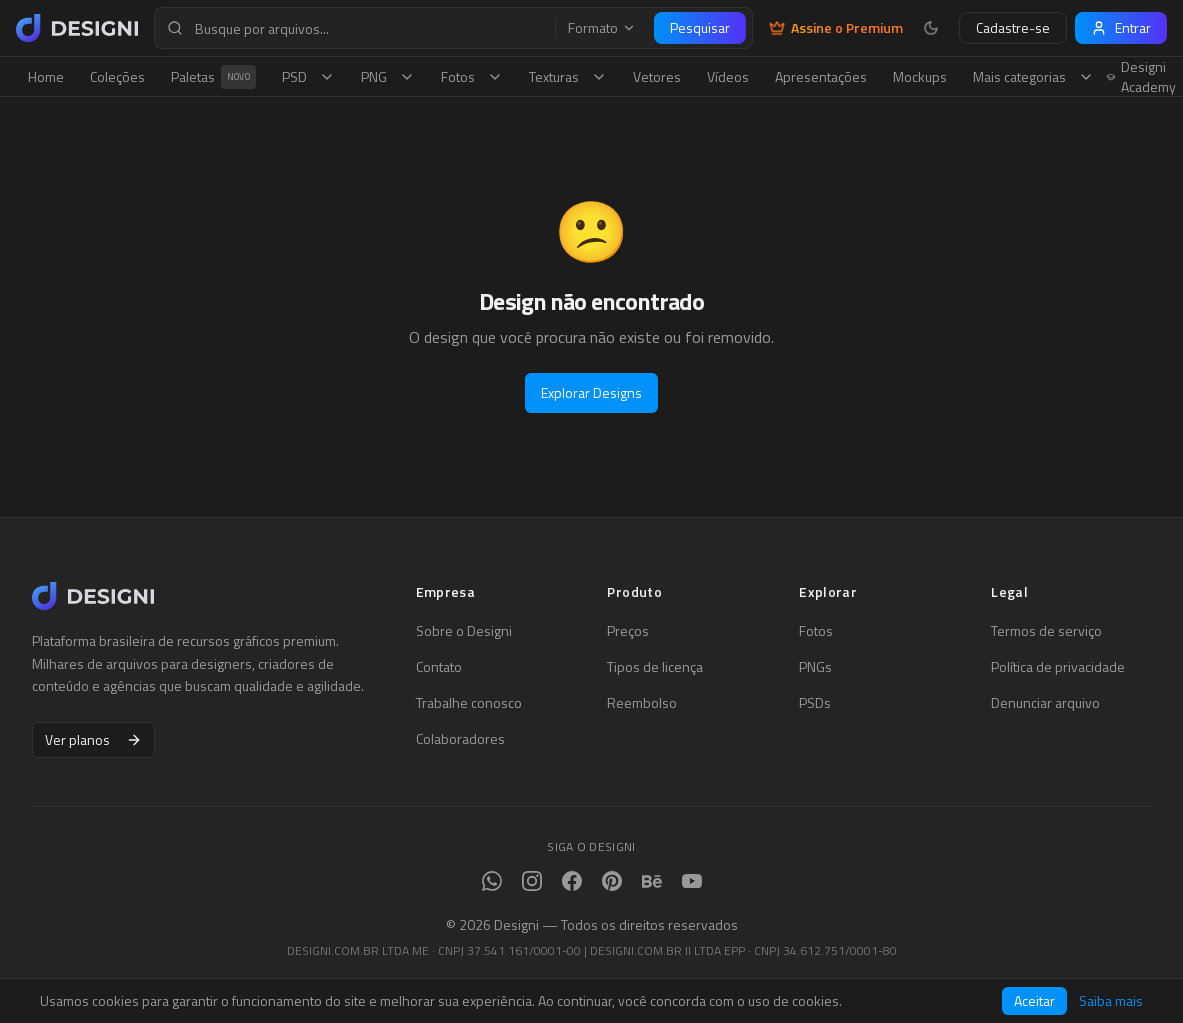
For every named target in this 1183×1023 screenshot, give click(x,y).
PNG (388, 76)
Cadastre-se (1013, 27)
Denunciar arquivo (1045, 703)
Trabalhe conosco (469, 703)
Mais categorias (1033, 76)
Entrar (1121, 27)
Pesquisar (700, 27)
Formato (602, 28)
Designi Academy (1141, 77)
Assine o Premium (836, 28)
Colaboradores (460, 739)
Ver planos (93, 739)
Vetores (657, 76)
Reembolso (642, 703)
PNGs (815, 667)
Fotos (472, 76)
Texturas (568, 76)
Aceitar (1034, 1000)
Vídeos (728, 76)
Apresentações (821, 76)
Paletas (213, 77)
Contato (439, 667)
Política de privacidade (1058, 667)
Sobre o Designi (464, 631)
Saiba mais (1111, 1001)
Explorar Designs (591, 392)
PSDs (815, 703)
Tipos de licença (655, 667)
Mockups (920, 76)
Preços (628, 631)
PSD (308, 76)
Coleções (117, 76)
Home (46, 76)
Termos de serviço (1046, 631)
